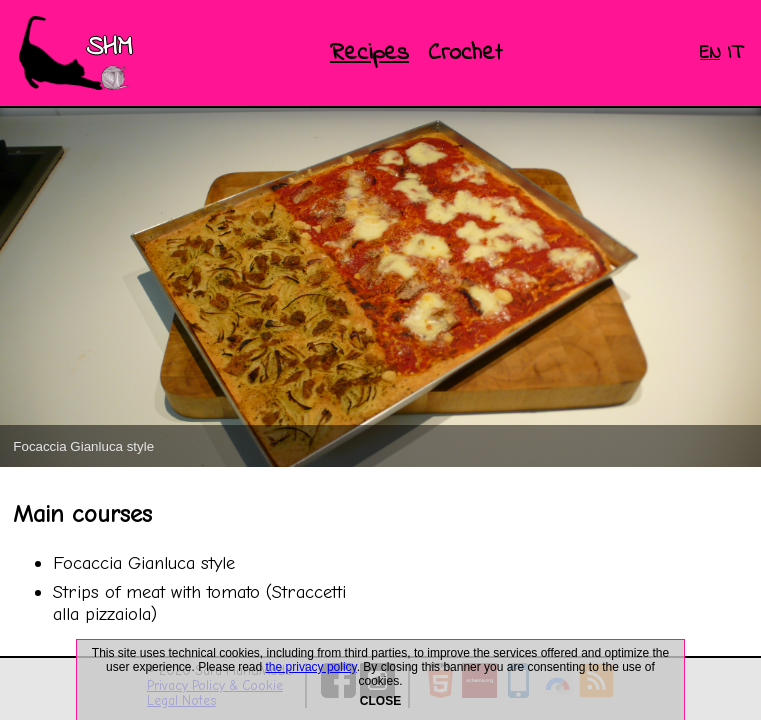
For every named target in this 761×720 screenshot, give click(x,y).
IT (734, 53)
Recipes (369, 53)
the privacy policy (311, 667)
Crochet (465, 53)
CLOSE (380, 701)
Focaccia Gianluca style (144, 563)
